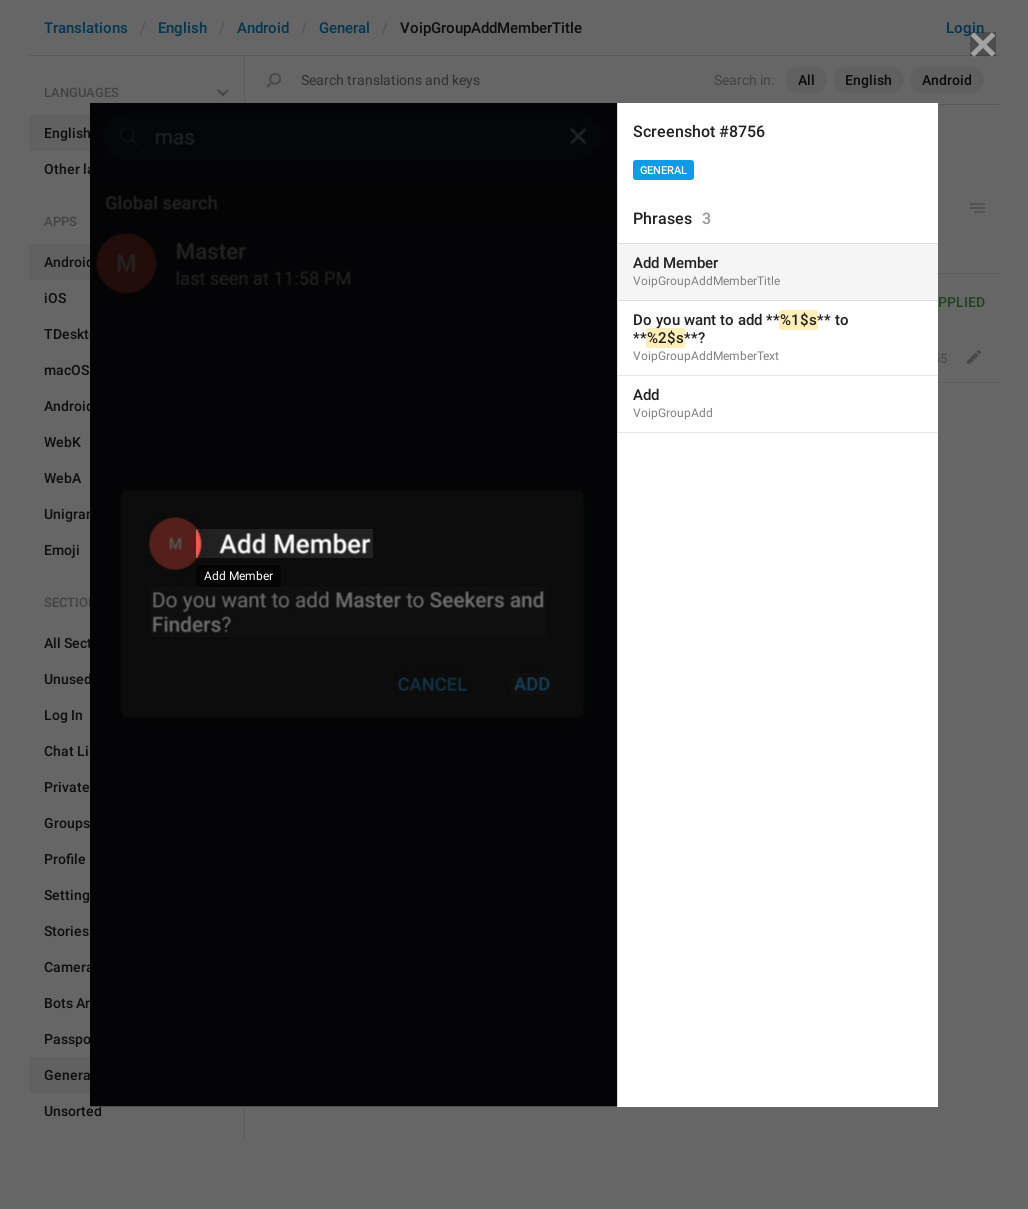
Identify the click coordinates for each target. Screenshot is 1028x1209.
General (663, 170)
